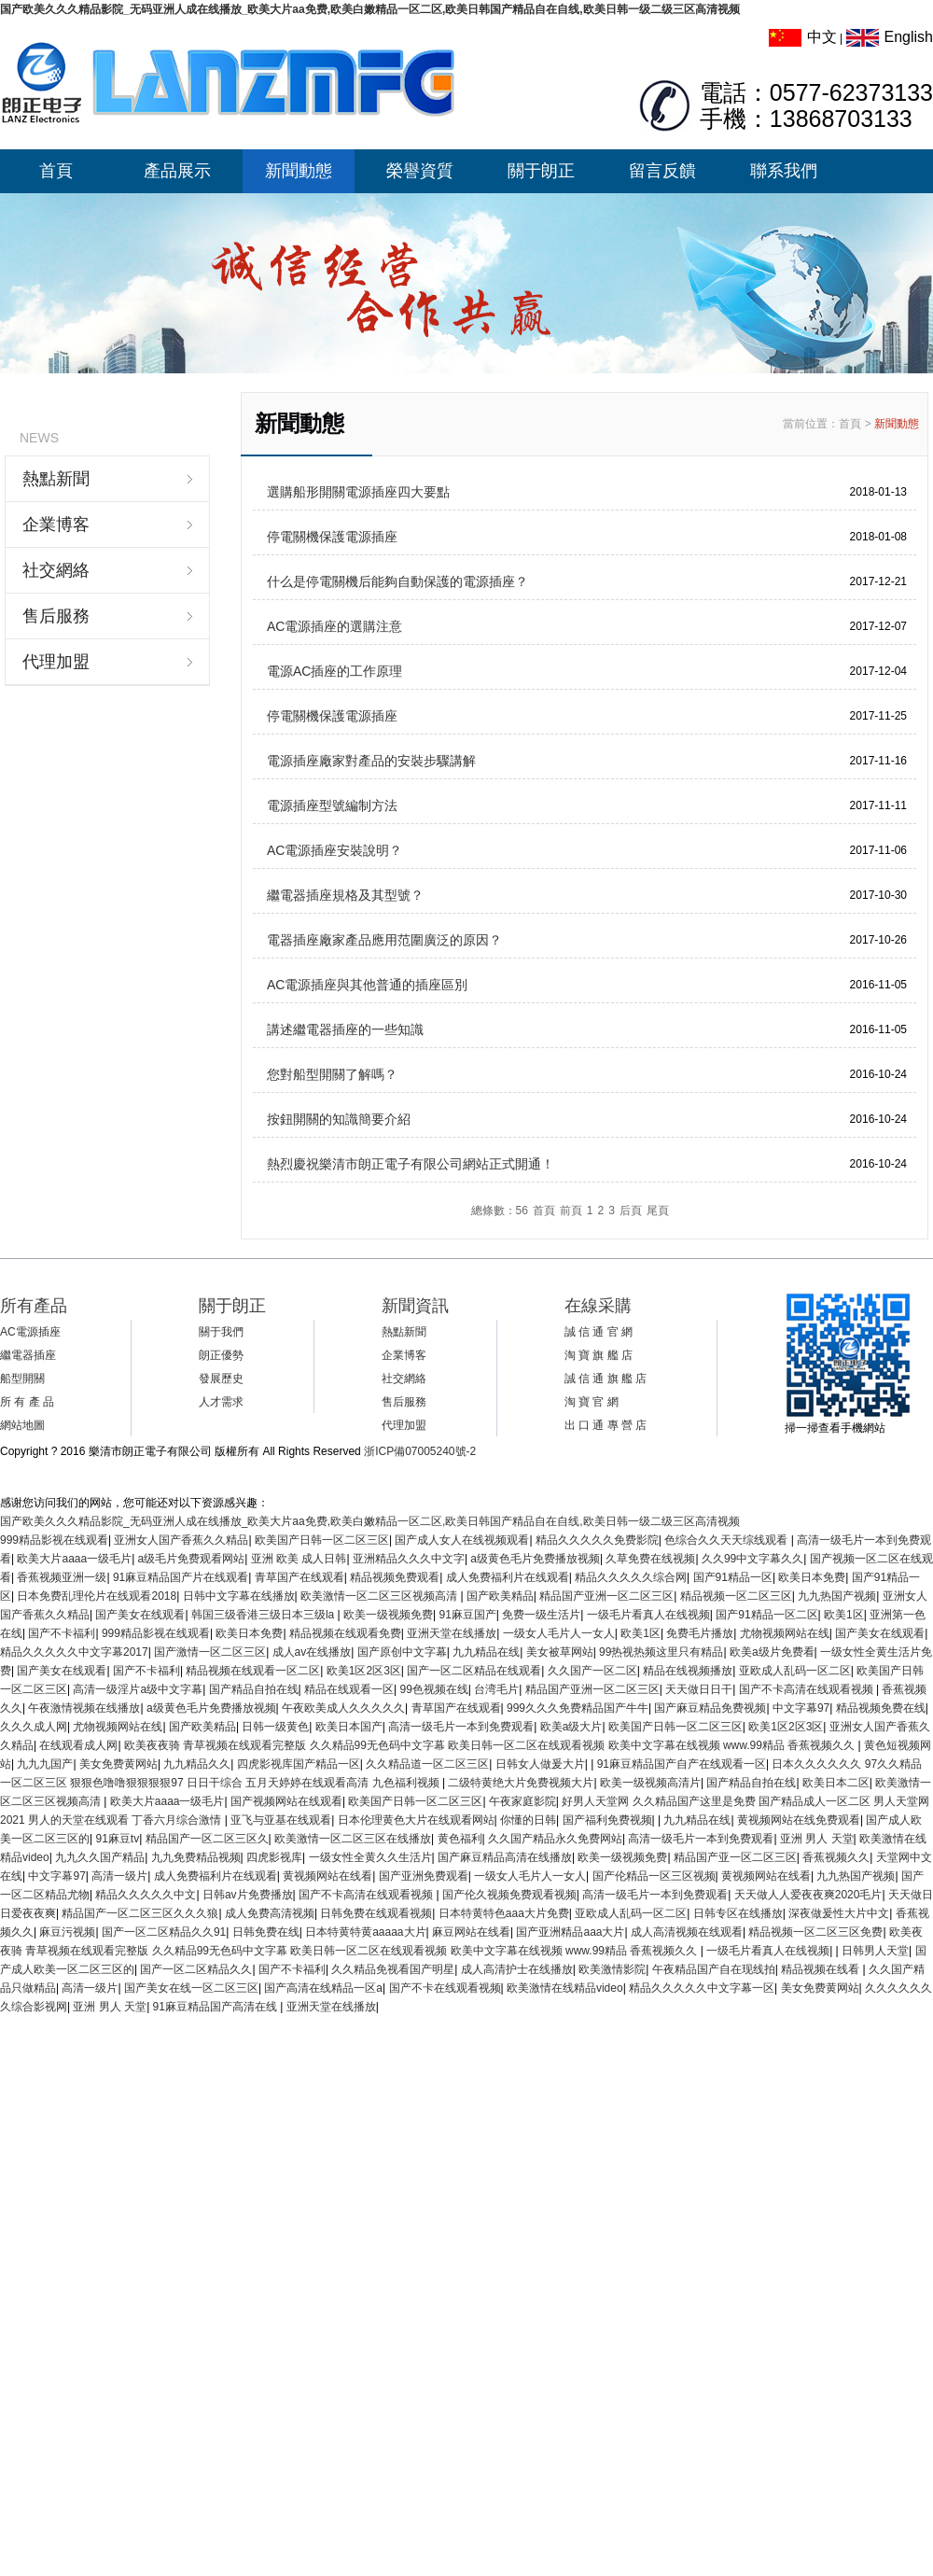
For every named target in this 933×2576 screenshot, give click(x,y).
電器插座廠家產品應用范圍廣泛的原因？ (384, 939)
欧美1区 (844, 1614)
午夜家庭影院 (522, 1801)
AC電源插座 (30, 1331)
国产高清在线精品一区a (323, 1988)
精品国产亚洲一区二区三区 (606, 1596)
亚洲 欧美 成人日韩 (299, 1558)
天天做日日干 (698, 1689)
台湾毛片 (496, 1689)
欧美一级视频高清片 (650, 1782)
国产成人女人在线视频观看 (462, 1540)
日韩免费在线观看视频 (376, 1913)
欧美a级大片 (571, 1726)
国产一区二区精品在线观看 (474, 1670)
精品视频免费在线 (881, 1708)
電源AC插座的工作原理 (334, 671)
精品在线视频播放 (687, 1670)
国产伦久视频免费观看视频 (509, 1894)
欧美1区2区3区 (364, 1670)
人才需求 (221, 1401)
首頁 (56, 170)
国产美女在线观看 (140, 1614)
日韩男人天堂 (875, 1950)
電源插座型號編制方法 (332, 805)
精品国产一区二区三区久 (207, 1838)
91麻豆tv (117, 1838)
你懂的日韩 (528, 1820)
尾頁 (658, 1210)
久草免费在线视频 (650, 1558)
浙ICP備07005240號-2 (420, 1451)
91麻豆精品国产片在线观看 (180, 1577)
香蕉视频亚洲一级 (61, 1577)
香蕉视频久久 (836, 1857)
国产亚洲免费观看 (423, 1876)
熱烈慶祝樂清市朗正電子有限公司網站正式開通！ (410, 1163)
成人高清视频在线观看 (687, 1932)
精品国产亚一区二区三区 (735, 1857)
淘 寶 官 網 (591, 1401)
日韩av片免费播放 (247, 1894)
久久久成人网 (33, 1726)
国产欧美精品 (500, 1596)
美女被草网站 (559, 1652)
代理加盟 (56, 661)
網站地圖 (22, 1425)
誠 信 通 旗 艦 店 (606, 1378)
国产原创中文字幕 (402, 1652)
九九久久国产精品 (100, 1857)
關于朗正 (541, 170)
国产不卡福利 (61, 1633)
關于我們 (221, 1331)
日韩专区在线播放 (738, 1913)
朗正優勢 (221, 1355)
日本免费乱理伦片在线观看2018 (96, 1596)
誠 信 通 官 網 (598, 1331)
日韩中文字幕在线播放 (239, 1596)
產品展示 (177, 170)
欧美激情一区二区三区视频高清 (380, 1596)
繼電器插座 (28, 1355)
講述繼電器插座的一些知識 (345, 1029)
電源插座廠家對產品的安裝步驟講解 (371, 760)
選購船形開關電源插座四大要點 (358, 491)
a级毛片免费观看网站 (191, 1558)
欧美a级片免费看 (772, 1652)
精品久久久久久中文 (145, 1894)
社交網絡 (56, 570)
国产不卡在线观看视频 (445, 1988)
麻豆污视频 (67, 1932)
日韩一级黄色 (275, 1726)
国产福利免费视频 (607, 1820)
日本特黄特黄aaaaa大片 (365, 1932)
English (889, 37)
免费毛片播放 (699, 1633)
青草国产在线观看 (299, 1577)
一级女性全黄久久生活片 (370, 1857)
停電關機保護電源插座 (332, 536)
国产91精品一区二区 (766, 1614)
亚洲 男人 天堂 (817, 1838)
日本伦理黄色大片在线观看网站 (416, 1820)
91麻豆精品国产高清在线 (217, 2006)
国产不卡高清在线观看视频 (807, 1689)
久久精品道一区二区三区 (427, 1764)
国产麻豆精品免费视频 (710, 1708)
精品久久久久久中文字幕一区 (701, 1988)
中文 (803, 37)
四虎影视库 (274, 1857)
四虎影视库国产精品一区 (298, 1764)
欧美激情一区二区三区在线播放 (352, 1838)
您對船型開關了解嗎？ (332, 1074)
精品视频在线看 (821, 1969)
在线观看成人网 (78, 1745)
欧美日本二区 (836, 1782)
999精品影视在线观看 (54, 1540)
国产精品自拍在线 (254, 1689)
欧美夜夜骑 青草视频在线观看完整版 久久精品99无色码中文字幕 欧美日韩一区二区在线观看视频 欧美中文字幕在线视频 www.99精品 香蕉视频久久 (491, 1745)
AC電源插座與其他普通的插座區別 (367, 984)
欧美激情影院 (612, 1969)
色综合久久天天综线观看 (727, 1540)
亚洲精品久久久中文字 (409, 1558)
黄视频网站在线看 (327, 1876)
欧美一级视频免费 (388, 1614)
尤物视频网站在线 (784, 1633)
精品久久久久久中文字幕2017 (74, 1652)
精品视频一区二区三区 (736, 1596)
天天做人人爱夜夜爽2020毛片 (808, 1894)
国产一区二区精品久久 (196, 1969)
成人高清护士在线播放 (517, 1969)
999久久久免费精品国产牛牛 (577, 1708)
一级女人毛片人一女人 (559, 1633)
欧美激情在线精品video (565, 1988)
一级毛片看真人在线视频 (648, 1614)
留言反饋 (662, 170)
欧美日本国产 (349, 1726)
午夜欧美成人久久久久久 (343, 1708)
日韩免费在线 (265, 1932)
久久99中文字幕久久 (752, 1558)
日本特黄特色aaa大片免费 (504, 1913)
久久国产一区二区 (592, 1670)
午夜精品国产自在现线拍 (713, 1969)
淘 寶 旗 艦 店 (598, 1355)
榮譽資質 (419, 170)
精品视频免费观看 (394, 1577)
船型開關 (22, 1378)
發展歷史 (221, 1378)
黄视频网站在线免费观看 (798, 1820)
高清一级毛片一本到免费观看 (461, 1726)
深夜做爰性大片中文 (838, 1913)
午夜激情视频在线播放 (84, 1708)
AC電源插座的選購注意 (334, 626)
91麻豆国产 (467, 1614)
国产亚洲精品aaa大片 (570, 1932)
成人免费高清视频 (269, 1913)
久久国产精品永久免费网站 (555, 1838)
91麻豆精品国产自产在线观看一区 (681, 1764)
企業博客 (56, 524)
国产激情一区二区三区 (210, 1652)
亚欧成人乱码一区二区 (795, 1670)
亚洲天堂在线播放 (451, 1633)
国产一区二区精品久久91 (164, 1932)
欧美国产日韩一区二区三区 (322, 1540)
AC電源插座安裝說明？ (334, 850)
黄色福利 (460, 1838)
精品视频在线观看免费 (345, 1633)
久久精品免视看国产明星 (392, 1969)
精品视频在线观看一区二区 (253, 1670)
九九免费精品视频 (196, 1857)
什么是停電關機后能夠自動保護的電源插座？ (397, 581)
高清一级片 (119, 1876)
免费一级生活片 (541, 1614)
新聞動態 (298, 170)
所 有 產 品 (27, 1401)
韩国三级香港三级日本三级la (264, 1614)
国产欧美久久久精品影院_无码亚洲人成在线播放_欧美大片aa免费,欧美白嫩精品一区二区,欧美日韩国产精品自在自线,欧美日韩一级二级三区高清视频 (370, 9)
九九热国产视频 (837, 1596)
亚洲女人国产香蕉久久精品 (181, 1540)
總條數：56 (499, 1210)
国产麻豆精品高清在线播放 (505, 1857)
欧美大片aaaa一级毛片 (74, 1558)
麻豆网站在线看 (471, 1932)
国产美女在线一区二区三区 (191, 1988)
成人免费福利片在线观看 (507, 1577)
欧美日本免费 (811, 1577)
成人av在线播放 (312, 1652)
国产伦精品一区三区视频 (654, 1876)
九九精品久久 (196, 1764)
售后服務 (56, 616)
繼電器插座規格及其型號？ (345, 895)
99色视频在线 (434, 1689)
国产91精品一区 (733, 1577)
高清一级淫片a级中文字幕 (137, 1689)
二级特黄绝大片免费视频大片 (520, 1782)
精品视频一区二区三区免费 (815, 1932)
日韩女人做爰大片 (540, 1764)
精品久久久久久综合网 (631, 1577)
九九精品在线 (486, 1652)
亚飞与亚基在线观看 (280, 1820)
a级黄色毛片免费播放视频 (535, 1558)
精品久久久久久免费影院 (597, 1540)
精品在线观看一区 (349, 1689)
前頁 (571, 1210)
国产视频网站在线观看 (286, 1801)
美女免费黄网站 (118, 1764)
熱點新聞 (56, 478)
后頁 (631, 1210)
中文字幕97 (801, 1708)
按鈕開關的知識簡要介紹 (339, 1119)
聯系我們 (783, 170)
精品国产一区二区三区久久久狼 (140, 1913)
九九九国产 (45, 1764)
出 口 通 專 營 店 (606, 1425)
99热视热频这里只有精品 (661, 1652)
